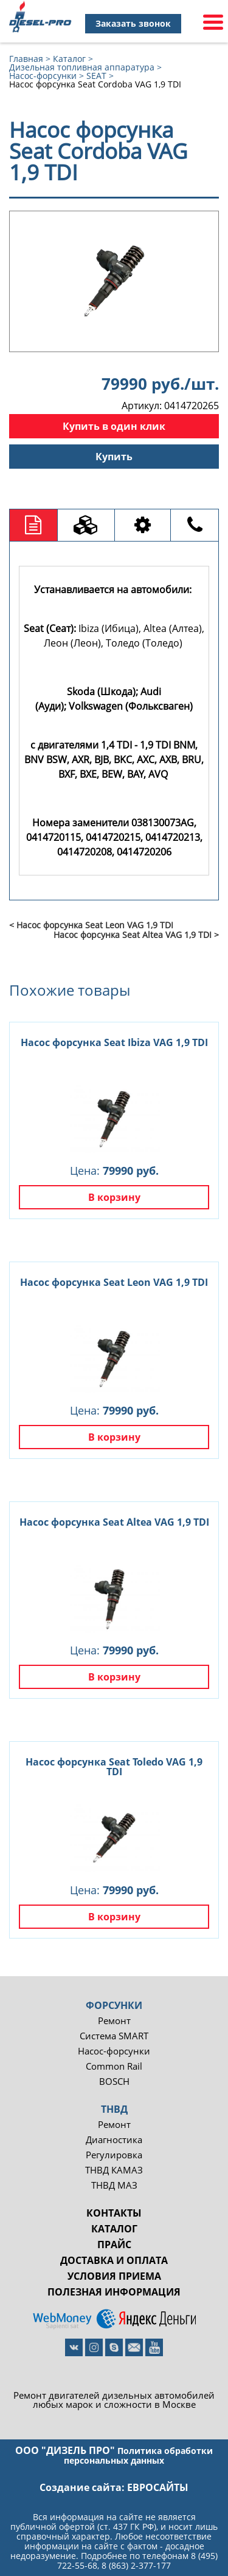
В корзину (114, 1197)
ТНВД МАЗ (114, 2185)
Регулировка (114, 2155)
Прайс (114, 2244)
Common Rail (114, 2066)
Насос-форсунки (114, 2051)
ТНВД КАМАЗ (114, 2170)
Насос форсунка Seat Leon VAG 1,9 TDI (114, 1282)
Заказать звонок (133, 23)
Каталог (114, 2229)
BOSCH (114, 2081)
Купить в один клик (114, 426)
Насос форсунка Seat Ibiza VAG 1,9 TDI (114, 1042)
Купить (114, 456)
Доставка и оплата (114, 2260)
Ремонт (114, 2020)
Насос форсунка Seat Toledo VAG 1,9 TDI (114, 1766)
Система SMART (114, 2036)
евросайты (157, 2487)
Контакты (114, 2213)
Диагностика (114, 2139)
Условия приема (114, 2276)
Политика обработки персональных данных (138, 2455)
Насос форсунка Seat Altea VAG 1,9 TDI (114, 1522)
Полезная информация (114, 2292)
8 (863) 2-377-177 (136, 2565)
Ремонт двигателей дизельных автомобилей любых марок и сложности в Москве (114, 2400)
